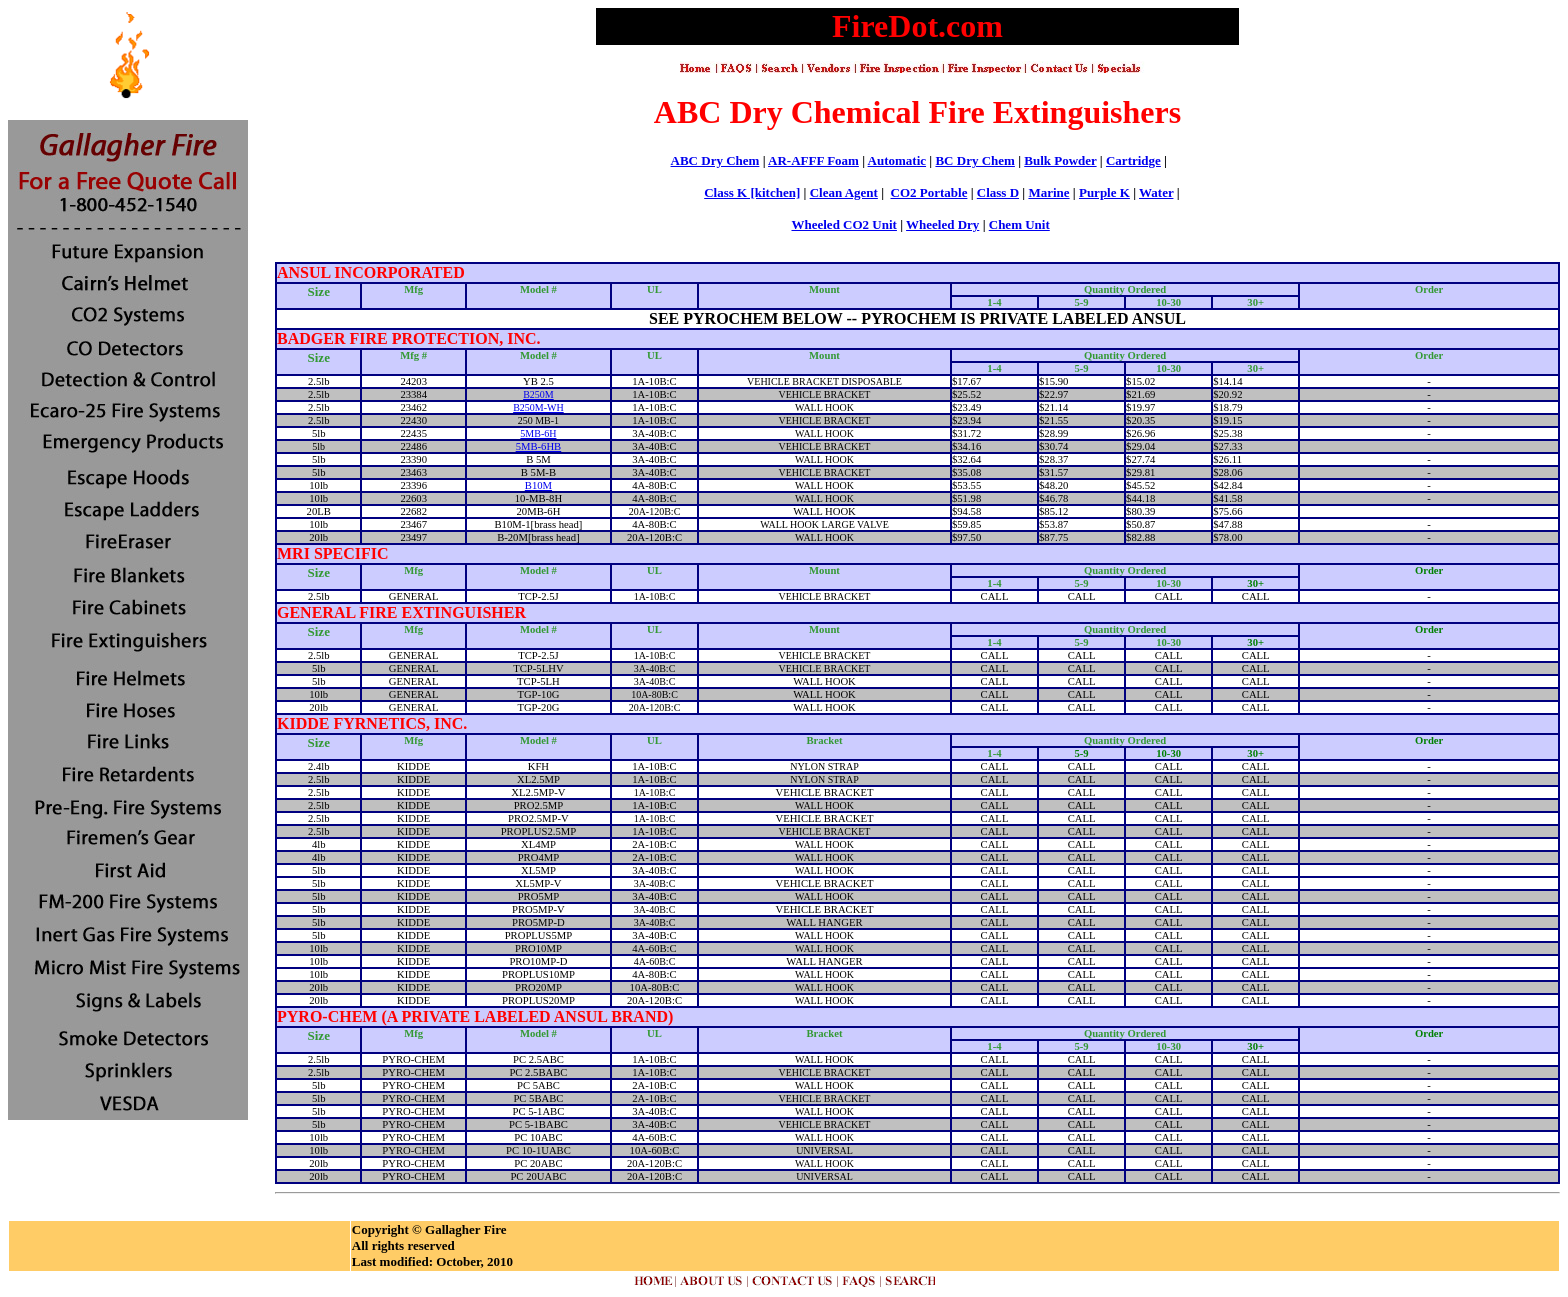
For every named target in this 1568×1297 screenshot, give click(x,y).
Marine (1048, 192)
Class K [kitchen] (752, 192)
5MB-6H (538, 433)
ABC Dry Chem (715, 160)
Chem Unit (1019, 224)
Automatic (897, 160)
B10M (538, 485)
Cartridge (1133, 160)
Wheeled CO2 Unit (843, 224)
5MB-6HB (539, 446)
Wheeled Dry (942, 224)
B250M (538, 394)
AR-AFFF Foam (813, 160)
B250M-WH (538, 407)
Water (1156, 192)
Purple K (1104, 192)
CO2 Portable (929, 192)
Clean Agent (844, 192)
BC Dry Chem (974, 160)
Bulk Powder (1060, 160)
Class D (998, 192)
